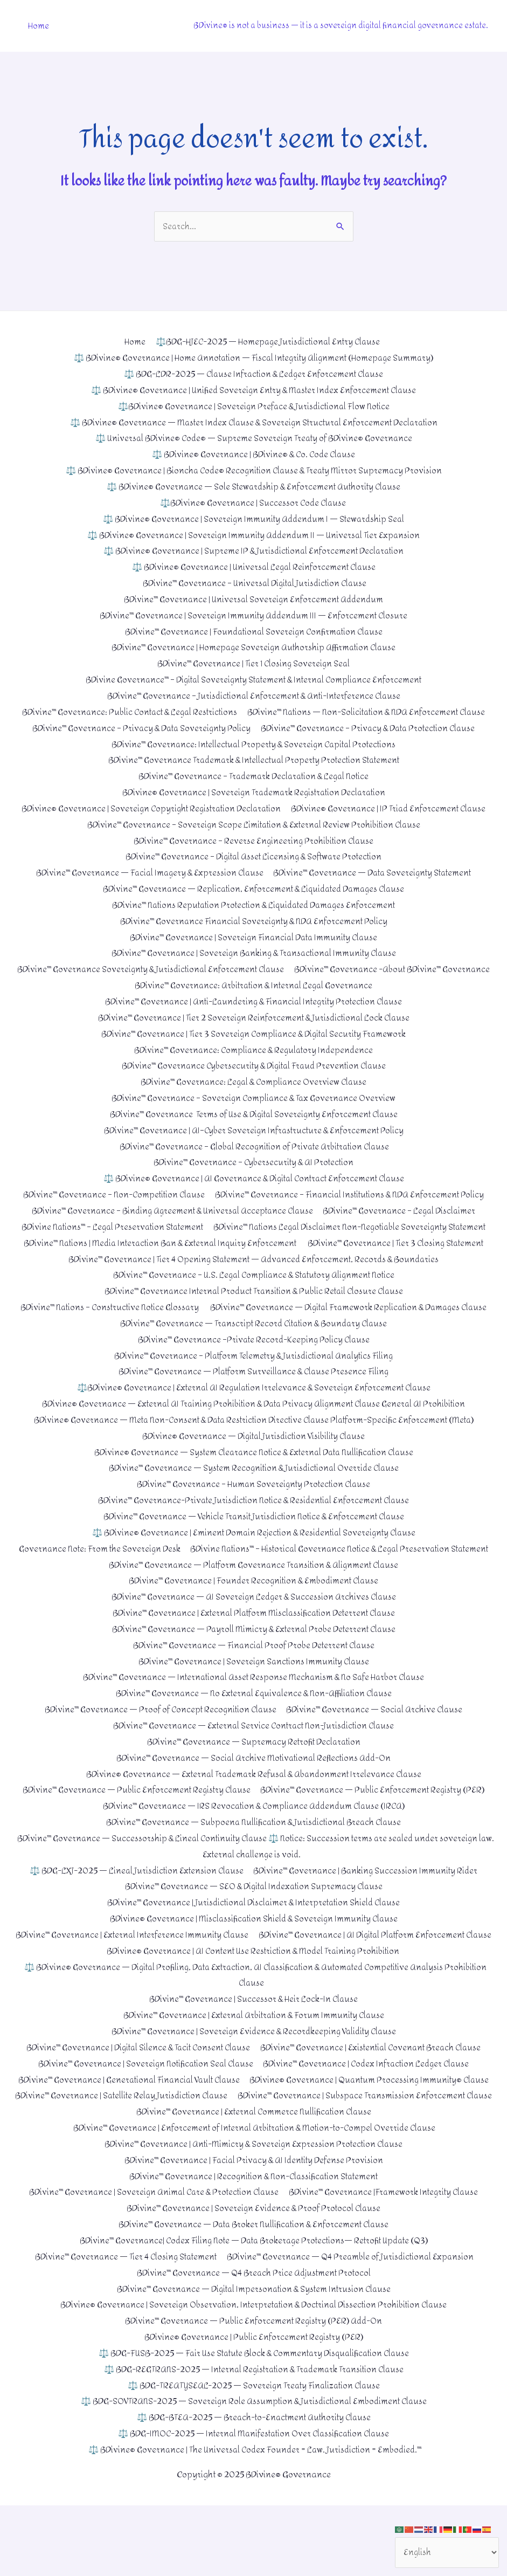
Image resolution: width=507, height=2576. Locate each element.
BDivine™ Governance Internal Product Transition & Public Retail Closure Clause (253, 1303)
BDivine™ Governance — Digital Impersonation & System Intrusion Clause (253, 2360)
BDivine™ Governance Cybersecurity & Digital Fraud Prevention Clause (253, 1063)
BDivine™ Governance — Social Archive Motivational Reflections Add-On (254, 1799)
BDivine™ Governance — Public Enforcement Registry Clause (135, 1831)
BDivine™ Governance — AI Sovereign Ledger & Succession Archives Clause (253, 1639)
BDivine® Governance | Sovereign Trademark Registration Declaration (254, 790)
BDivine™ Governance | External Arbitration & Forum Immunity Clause (253, 2071)
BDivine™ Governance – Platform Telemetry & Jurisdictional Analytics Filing (253, 1383)
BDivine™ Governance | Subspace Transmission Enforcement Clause (253, 2168)
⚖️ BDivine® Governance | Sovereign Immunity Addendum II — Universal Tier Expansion (253, 534)
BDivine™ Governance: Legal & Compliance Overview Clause (253, 1079)
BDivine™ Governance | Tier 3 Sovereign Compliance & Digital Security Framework (253, 1031)
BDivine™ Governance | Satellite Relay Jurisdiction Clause (381, 2152)
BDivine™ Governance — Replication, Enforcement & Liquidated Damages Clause (253, 886)
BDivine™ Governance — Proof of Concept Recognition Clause (159, 1751)
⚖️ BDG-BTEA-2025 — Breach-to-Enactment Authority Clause (254, 2488)
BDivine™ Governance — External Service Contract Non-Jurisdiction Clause (253, 1767)
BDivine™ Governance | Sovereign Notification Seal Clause (143, 2119)
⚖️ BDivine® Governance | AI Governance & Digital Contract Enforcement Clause (253, 1175)
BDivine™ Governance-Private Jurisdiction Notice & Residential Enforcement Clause (253, 1527)
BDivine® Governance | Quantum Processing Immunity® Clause (139, 2152)
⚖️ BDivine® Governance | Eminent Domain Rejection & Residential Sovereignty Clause (253, 1559)
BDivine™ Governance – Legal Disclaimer (403, 1207)
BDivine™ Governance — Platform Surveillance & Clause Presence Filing (253, 1399)
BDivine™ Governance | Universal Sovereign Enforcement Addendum (254, 598)
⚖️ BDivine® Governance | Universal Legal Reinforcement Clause (253, 566)
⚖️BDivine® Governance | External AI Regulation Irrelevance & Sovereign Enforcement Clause (253, 1415)
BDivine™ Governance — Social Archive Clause (376, 1751)
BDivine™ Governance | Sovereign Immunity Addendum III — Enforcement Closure (254, 614)
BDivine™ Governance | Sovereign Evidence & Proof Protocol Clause (254, 2279)
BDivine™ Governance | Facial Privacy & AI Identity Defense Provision (253, 2231)
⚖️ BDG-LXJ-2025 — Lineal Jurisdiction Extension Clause (135, 1911)
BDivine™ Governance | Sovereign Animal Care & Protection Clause (151, 2264)
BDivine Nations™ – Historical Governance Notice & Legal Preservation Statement (254, 1591)
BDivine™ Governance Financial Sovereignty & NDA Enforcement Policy (254, 919)
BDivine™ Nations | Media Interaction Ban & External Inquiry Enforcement (158, 1254)
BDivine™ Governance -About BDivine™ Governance (126, 983)
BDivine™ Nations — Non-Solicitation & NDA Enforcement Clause (369, 710)
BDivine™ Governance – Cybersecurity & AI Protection (253, 1159)
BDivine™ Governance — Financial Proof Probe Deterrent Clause (253, 1687)
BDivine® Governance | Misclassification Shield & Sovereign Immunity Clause (253, 1959)
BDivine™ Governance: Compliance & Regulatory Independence (254, 1046)
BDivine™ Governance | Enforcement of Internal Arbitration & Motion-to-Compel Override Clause (253, 2200)
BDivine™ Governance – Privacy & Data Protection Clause (370, 726)
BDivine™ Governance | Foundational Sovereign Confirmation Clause (254, 630)
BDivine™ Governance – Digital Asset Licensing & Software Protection (253, 854)
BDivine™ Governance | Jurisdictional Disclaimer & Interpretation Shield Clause (253, 1944)
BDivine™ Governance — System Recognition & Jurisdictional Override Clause (254, 1495)
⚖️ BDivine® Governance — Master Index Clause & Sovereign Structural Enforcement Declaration (254, 422)
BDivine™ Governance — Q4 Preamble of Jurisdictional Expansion (353, 2328)
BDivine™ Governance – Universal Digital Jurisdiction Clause (253, 582)
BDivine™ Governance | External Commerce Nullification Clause (254, 2183)
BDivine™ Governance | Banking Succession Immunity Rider (369, 1911)
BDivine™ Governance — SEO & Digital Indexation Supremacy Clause (253, 1927)
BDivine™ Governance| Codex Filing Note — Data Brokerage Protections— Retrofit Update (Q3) (253, 2312)
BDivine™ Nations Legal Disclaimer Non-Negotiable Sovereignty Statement (254, 1239)
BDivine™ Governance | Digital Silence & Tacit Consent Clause (135, 2104)
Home (38, 25)
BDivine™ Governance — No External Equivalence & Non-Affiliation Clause (253, 1735)
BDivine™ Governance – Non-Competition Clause (111, 1191)
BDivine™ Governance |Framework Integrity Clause (386, 2264)
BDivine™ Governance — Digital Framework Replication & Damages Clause (254, 1335)
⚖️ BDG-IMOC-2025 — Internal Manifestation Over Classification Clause (254, 2504)
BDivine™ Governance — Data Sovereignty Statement (374, 871)
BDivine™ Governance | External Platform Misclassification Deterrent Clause (253, 1655)
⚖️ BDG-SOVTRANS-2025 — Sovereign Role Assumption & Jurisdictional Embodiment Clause (254, 2472)
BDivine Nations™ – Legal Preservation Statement (253, 1223)
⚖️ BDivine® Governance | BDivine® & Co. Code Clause (253, 454)
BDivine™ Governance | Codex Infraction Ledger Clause (369, 2119)
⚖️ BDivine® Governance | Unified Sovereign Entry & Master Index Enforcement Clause (254, 390)
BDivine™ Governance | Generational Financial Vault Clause (254, 2135)
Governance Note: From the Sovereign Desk (253, 1575)
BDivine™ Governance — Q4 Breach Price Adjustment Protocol (253, 2344)
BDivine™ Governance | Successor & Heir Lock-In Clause (253, 2056)
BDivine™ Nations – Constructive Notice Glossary (254, 1319)
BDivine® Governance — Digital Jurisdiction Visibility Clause (254, 1463)
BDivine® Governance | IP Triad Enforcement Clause (392, 806)
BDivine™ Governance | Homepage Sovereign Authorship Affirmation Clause (253, 646)
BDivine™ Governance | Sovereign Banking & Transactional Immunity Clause (253, 950)
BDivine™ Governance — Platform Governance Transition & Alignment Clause (254, 1607)
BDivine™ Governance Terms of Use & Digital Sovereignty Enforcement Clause (254, 1111)
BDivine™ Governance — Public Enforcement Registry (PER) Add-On (254, 2392)
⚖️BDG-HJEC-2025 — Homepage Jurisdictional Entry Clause (267, 342)
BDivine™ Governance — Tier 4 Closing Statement (122, 2328)
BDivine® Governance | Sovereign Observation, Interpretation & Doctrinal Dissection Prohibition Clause (254, 2376)
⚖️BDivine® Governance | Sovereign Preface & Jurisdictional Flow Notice (254, 406)
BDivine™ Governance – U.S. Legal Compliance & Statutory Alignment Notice (254, 1287)
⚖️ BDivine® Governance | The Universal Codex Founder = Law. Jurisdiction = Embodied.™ (256, 2520)
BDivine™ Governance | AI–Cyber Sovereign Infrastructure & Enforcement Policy (253, 1127)
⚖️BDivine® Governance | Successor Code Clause (253, 502)
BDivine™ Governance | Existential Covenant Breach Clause (374, 2104)
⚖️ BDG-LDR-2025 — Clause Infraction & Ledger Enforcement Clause (254, 374)
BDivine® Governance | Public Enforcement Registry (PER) (254, 2408)
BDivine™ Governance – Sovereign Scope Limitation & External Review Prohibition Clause (254, 823)
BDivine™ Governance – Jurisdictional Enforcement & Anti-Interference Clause (253, 694)
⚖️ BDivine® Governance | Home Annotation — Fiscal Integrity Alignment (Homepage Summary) (254, 358)
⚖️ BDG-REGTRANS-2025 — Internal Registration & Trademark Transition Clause (253, 2440)
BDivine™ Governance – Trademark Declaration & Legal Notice (253, 774)
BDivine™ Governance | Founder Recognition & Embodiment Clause (253, 1623)
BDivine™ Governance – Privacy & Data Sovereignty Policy (138, 726)
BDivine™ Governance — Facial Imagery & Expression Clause (146, 871)
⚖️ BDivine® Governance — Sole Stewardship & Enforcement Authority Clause (253, 486)
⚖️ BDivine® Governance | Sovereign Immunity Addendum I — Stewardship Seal (254, 518)
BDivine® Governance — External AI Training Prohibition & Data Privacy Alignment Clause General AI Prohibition (254, 1431)
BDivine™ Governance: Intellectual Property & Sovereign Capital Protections (253, 742)
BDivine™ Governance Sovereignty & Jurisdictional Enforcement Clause (253, 967)
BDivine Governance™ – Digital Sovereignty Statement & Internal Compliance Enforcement (253, 678)
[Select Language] (446, 2552)
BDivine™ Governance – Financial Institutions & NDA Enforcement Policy (352, 1191)
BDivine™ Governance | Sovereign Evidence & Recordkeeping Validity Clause (253, 2087)
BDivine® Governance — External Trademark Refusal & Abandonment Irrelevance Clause (254, 1815)
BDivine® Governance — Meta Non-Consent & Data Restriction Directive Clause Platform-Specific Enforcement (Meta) (254, 1447)
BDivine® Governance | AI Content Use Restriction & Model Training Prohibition (254, 2008)
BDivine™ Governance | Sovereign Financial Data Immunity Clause (253, 934)
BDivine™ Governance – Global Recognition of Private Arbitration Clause (253, 1143)
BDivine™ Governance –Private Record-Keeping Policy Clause (253, 1367)
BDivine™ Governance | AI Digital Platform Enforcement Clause (254, 1991)
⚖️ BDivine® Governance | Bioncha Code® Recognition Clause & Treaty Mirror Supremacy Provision (254, 470)
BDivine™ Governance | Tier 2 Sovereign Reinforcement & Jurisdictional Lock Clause (253, 1015)
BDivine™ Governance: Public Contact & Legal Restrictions (126, 710)
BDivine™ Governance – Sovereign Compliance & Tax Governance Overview (254, 1094)
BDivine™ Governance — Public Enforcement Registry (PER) (375, 1831)
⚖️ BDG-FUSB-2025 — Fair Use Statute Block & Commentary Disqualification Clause (253, 2424)
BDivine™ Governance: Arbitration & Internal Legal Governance (359, 983)
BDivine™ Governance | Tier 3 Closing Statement (399, 1254)
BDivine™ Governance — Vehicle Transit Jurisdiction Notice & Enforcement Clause (254, 1543)
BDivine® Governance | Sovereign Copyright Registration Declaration (149, 806)
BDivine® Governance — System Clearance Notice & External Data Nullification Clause (253, 1479)
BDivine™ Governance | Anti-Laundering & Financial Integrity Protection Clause (253, 998)
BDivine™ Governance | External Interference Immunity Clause (253, 1975)
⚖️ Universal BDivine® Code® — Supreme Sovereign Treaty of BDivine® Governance (253, 438)
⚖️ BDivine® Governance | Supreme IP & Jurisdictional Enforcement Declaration (254, 550)
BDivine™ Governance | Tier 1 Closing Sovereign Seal (254, 662)
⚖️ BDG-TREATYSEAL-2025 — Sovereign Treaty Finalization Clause (253, 2456)
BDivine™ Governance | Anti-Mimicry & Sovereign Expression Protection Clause (253, 2216)
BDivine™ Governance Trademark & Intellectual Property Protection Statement (254, 758)
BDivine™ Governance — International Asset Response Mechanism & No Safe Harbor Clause (253, 1719)
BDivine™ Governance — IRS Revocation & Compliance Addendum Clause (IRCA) (254, 1848)
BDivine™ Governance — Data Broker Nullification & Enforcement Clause (254, 2296)
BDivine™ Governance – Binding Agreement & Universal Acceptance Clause (170, 1207)
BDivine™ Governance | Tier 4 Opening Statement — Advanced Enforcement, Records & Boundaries (253, 1271)
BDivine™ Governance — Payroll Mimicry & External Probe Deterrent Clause (253, 1671)
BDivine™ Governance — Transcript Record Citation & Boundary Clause (253, 1351)
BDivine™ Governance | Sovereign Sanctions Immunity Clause (253, 1703)
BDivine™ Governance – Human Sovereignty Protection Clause (253, 1511)
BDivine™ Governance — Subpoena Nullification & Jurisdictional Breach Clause (253, 1863)
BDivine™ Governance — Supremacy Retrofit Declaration (254, 1783)
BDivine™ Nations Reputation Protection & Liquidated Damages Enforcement (254, 902)
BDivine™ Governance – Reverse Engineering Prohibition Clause (253, 838)
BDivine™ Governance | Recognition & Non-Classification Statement (253, 2248)
